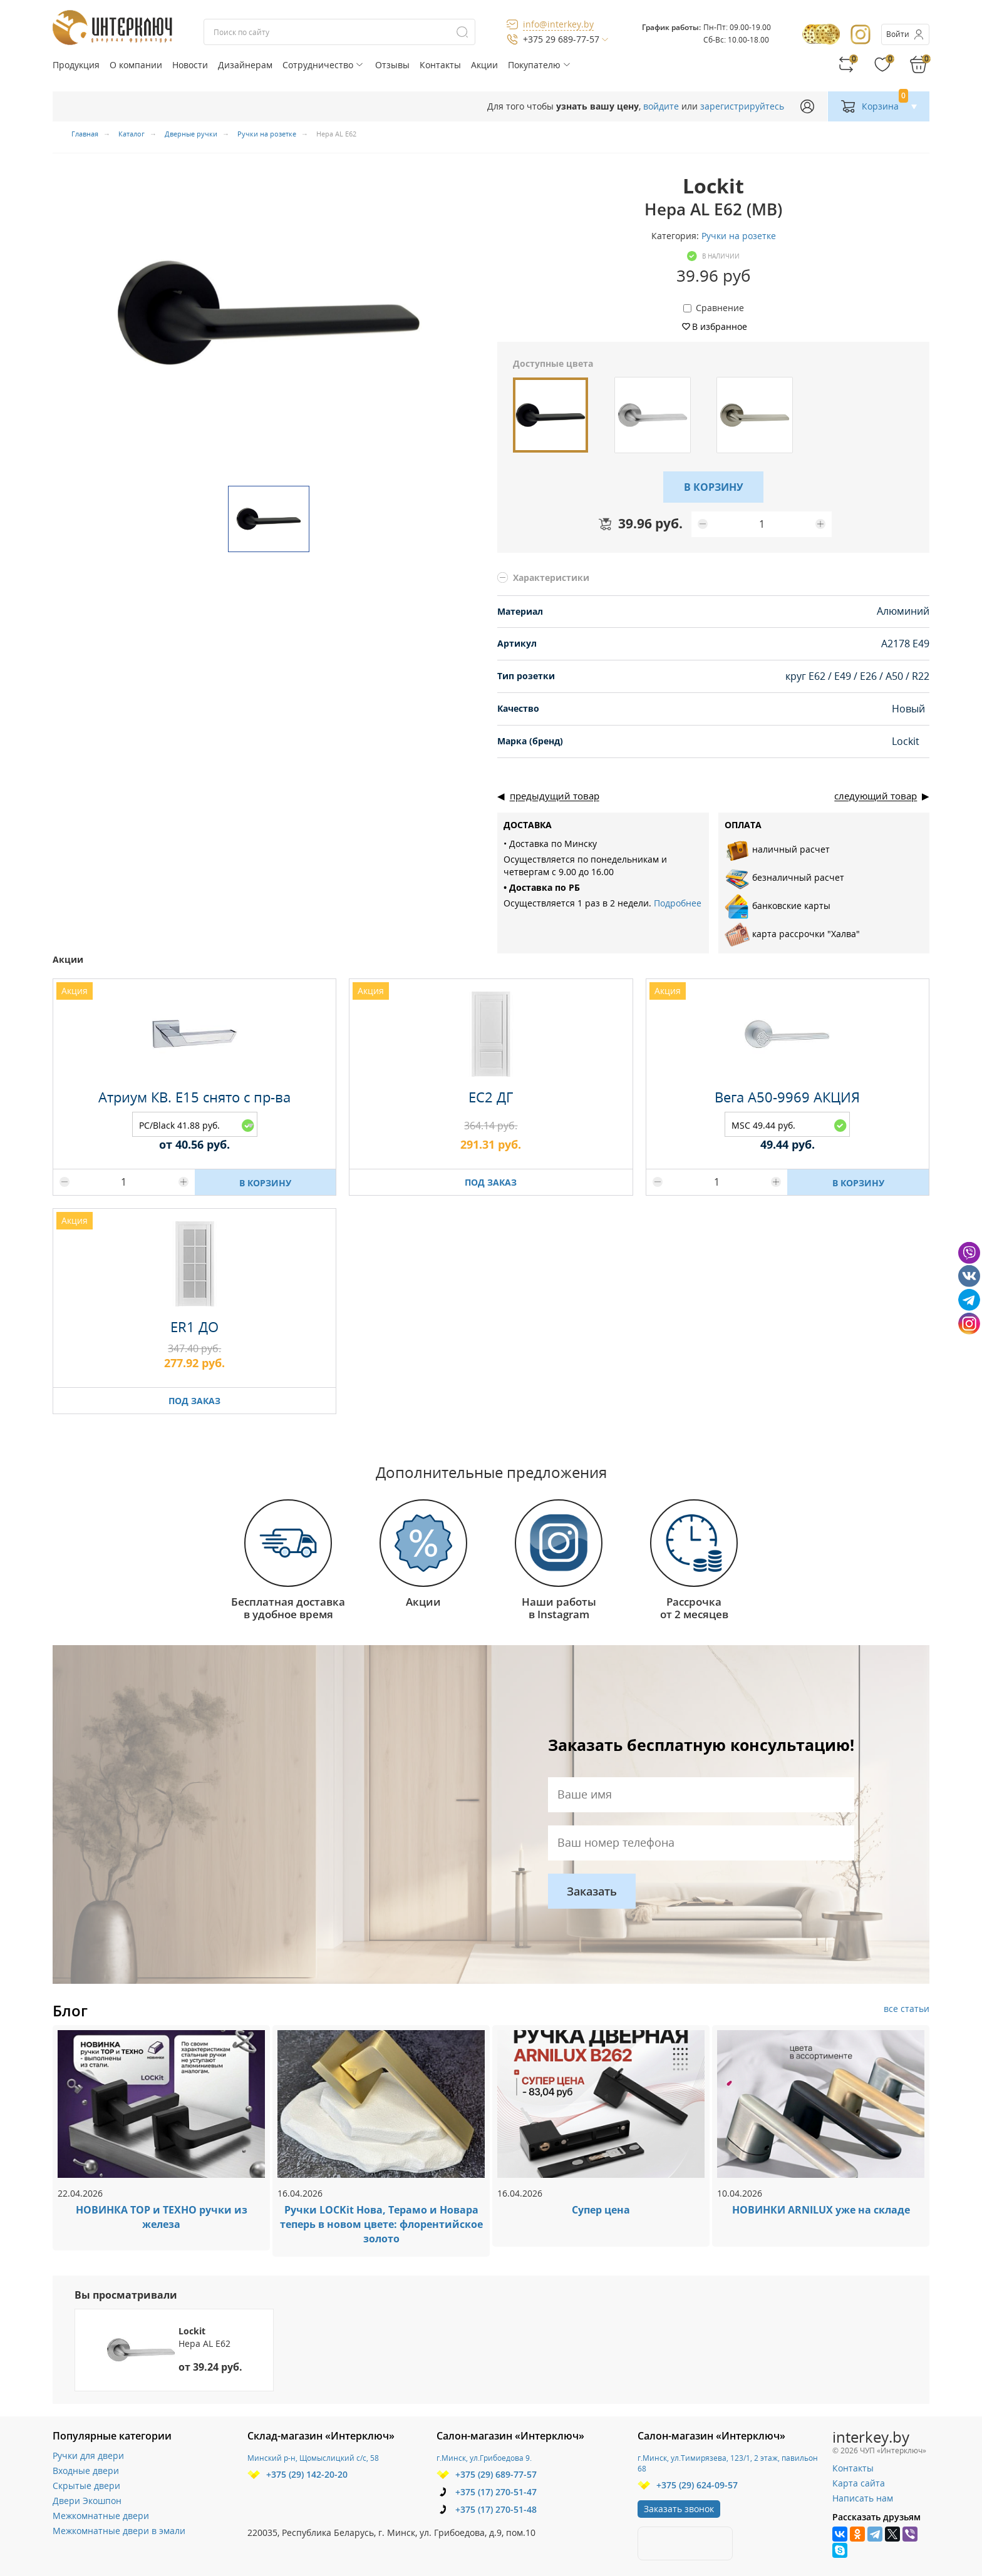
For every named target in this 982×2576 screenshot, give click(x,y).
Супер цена (601, 2210)
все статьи (906, 2008)
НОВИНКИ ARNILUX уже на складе (821, 2210)
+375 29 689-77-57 (561, 39)
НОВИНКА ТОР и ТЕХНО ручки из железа (161, 2217)
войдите (661, 106)
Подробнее (677, 903)
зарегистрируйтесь (742, 106)
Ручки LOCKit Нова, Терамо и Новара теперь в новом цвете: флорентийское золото (381, 2224)
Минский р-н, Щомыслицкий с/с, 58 (313, 2458)
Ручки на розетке (738, 236)
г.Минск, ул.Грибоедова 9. (484, 2458)
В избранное (719, 326)
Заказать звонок (679, 2509)
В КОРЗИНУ (713, 487)
